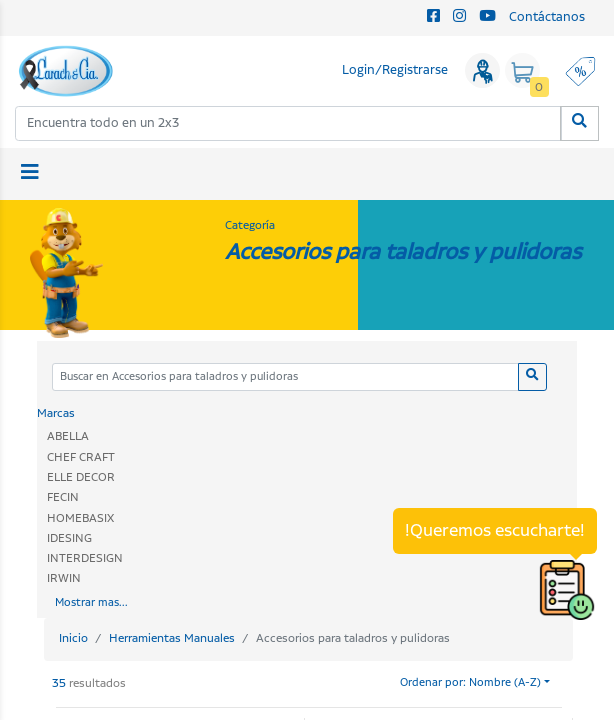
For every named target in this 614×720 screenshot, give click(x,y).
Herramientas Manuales (172, 638)
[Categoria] (285, 377)
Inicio (73, 638)
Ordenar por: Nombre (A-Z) (470, 683)
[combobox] (288, 123)
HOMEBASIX (80, 518)
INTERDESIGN (85, 558)
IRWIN (64, 578)
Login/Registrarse (395, 70)
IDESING (69, 538)
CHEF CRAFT (81, 457)
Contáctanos (547, 17)
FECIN (63, 497)
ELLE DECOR (81, 477)
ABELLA (68, 436)
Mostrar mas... (91, 603)
